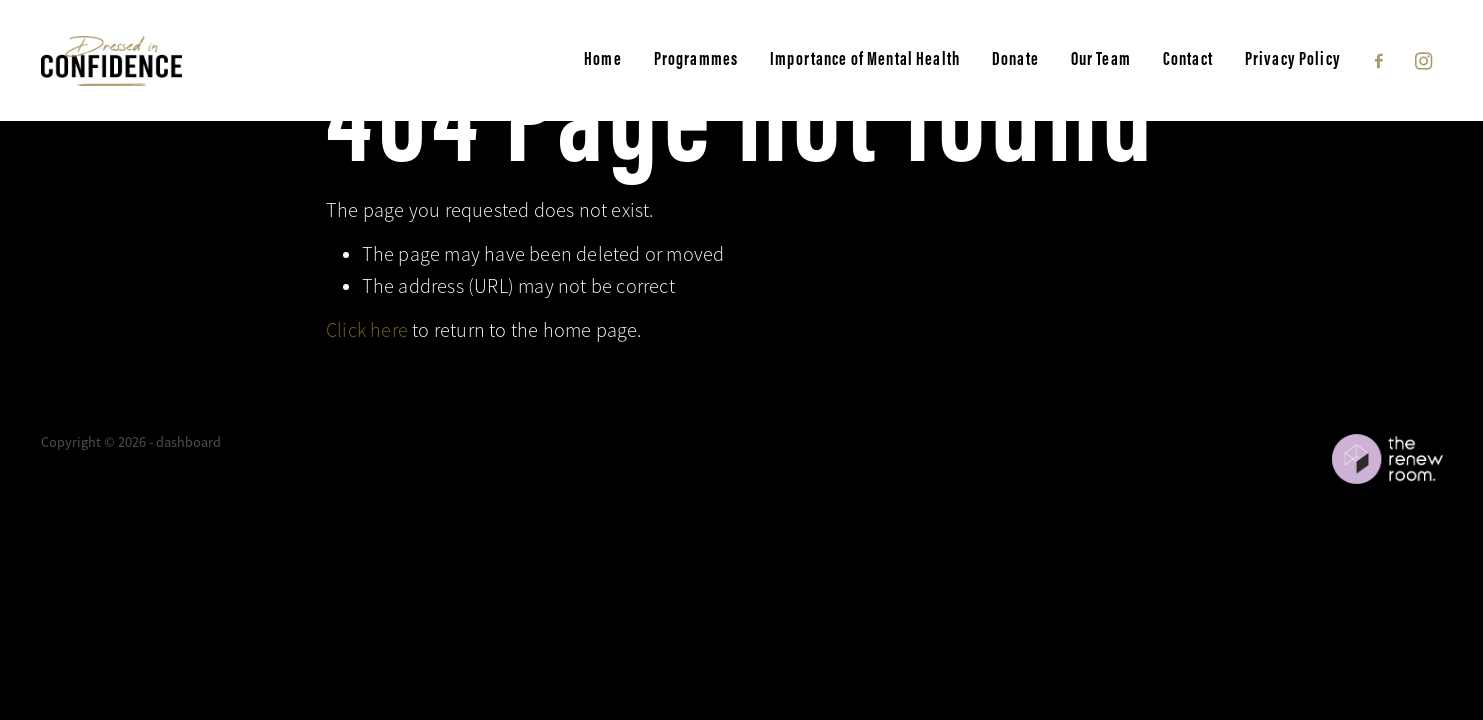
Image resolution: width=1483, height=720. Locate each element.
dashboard (188, 442)
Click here (367, 330)
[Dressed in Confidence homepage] (181, 61)
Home (603, 58)
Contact (1188, 58)
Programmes (696, 58)
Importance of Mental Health (865, 58)
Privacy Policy (1293, 58)
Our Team (1101, 58)
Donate (1015, 58)
